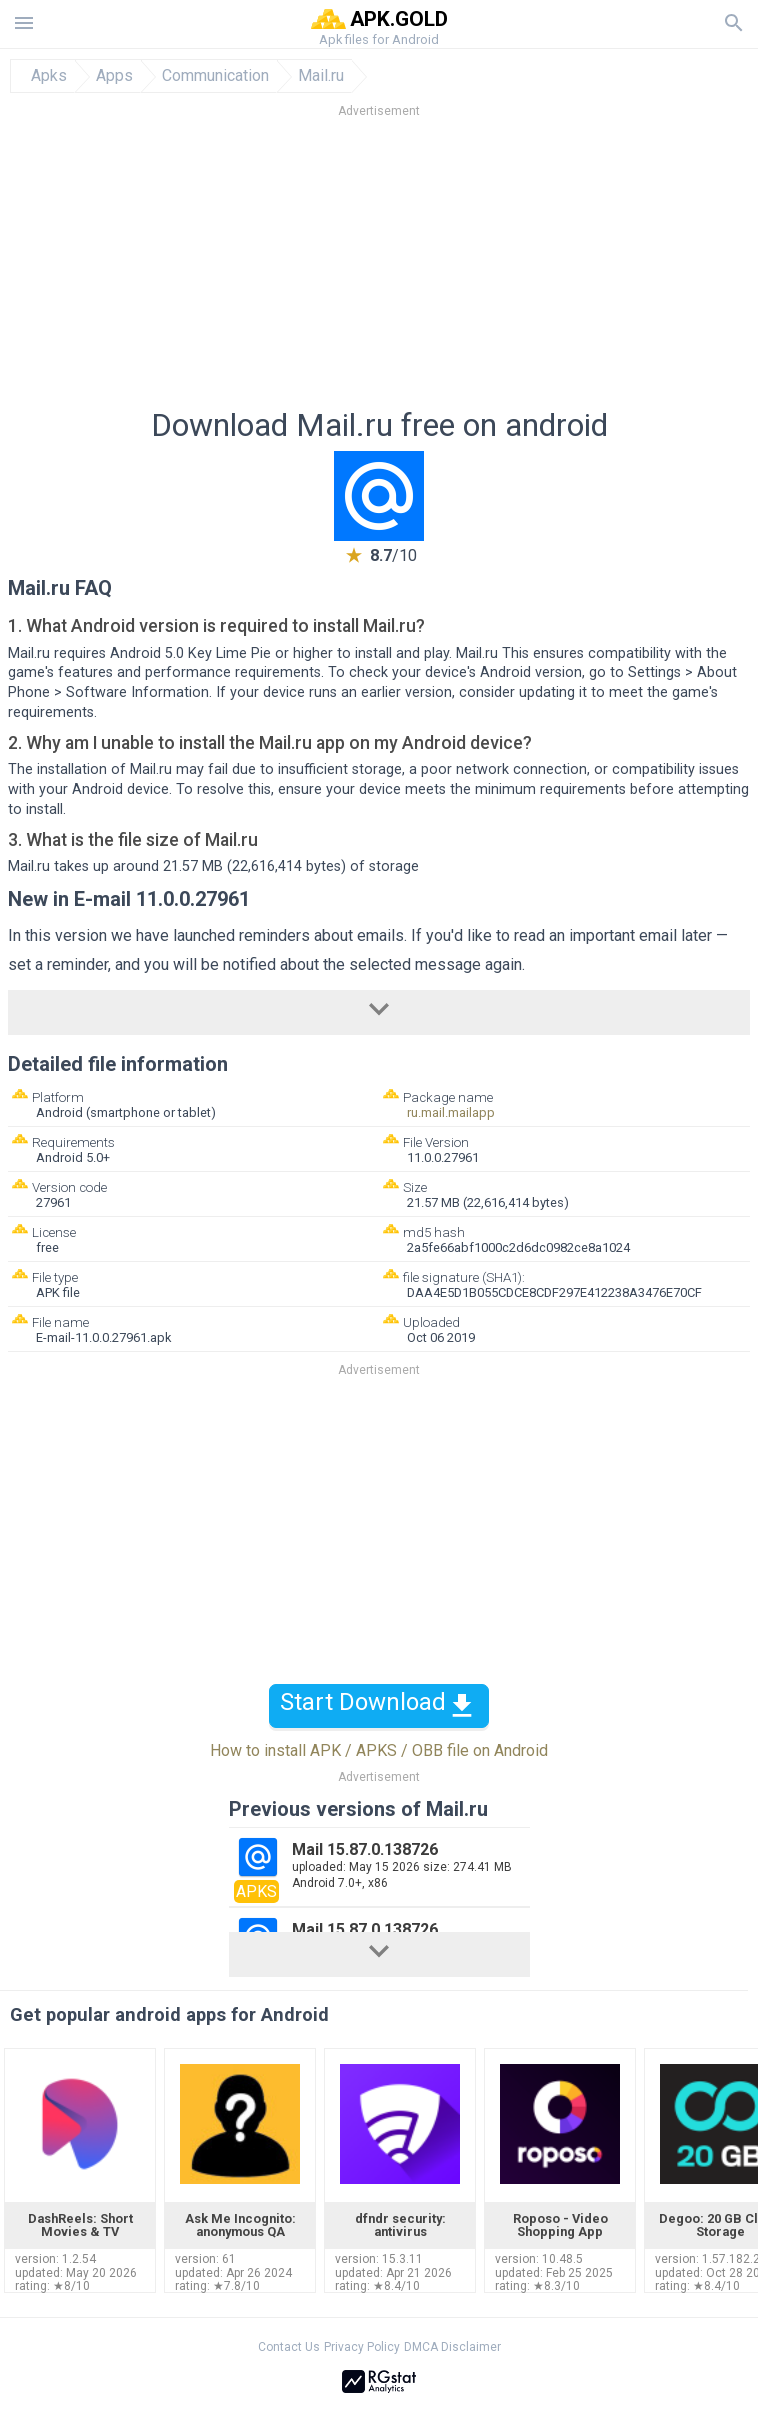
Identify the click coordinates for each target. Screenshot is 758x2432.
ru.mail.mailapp (451, 1112)
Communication (215, 76)
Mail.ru (321, 76)
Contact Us (289, 2347)
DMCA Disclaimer (452, 2347)
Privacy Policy (362, 2347)
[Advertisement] (379, 269)
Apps (114, 76)
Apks (49, 76)
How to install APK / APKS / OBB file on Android (379, 1750)
